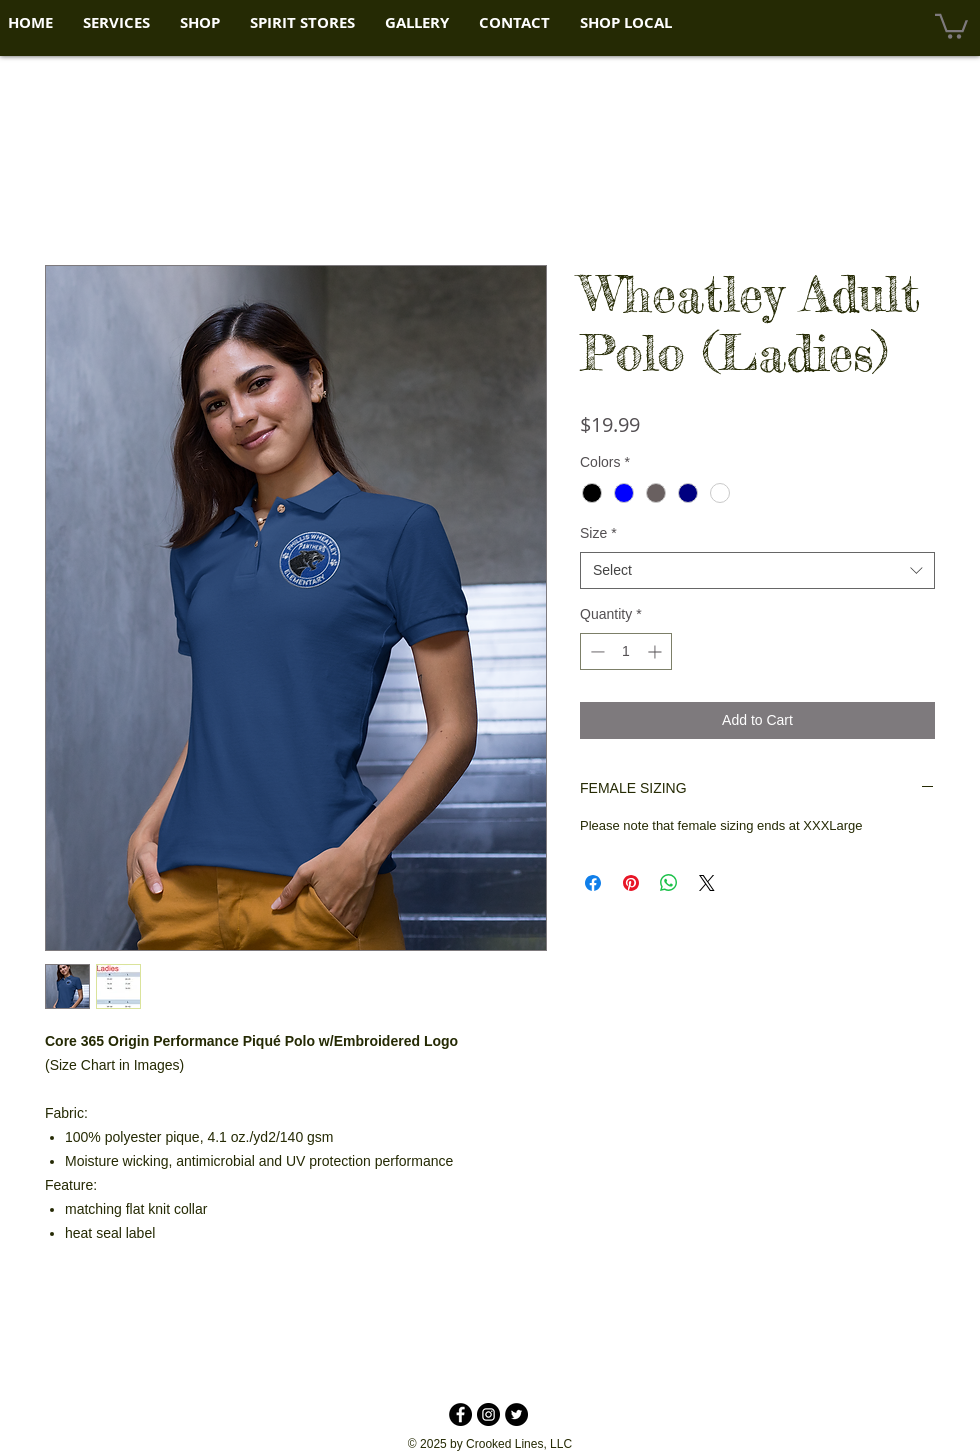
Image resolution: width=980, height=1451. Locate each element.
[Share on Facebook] (593, 883)
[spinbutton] (626, 651)
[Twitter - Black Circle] (516, 1414)
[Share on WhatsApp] (669, 883)
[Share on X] (707, 883)
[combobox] (757, 571)
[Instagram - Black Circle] (488, 1414)
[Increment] (656, 651)
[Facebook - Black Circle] (460, 1414)
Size (598, 533)
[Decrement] (595, 651)
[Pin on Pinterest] (631, 883)
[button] (116, 23)
